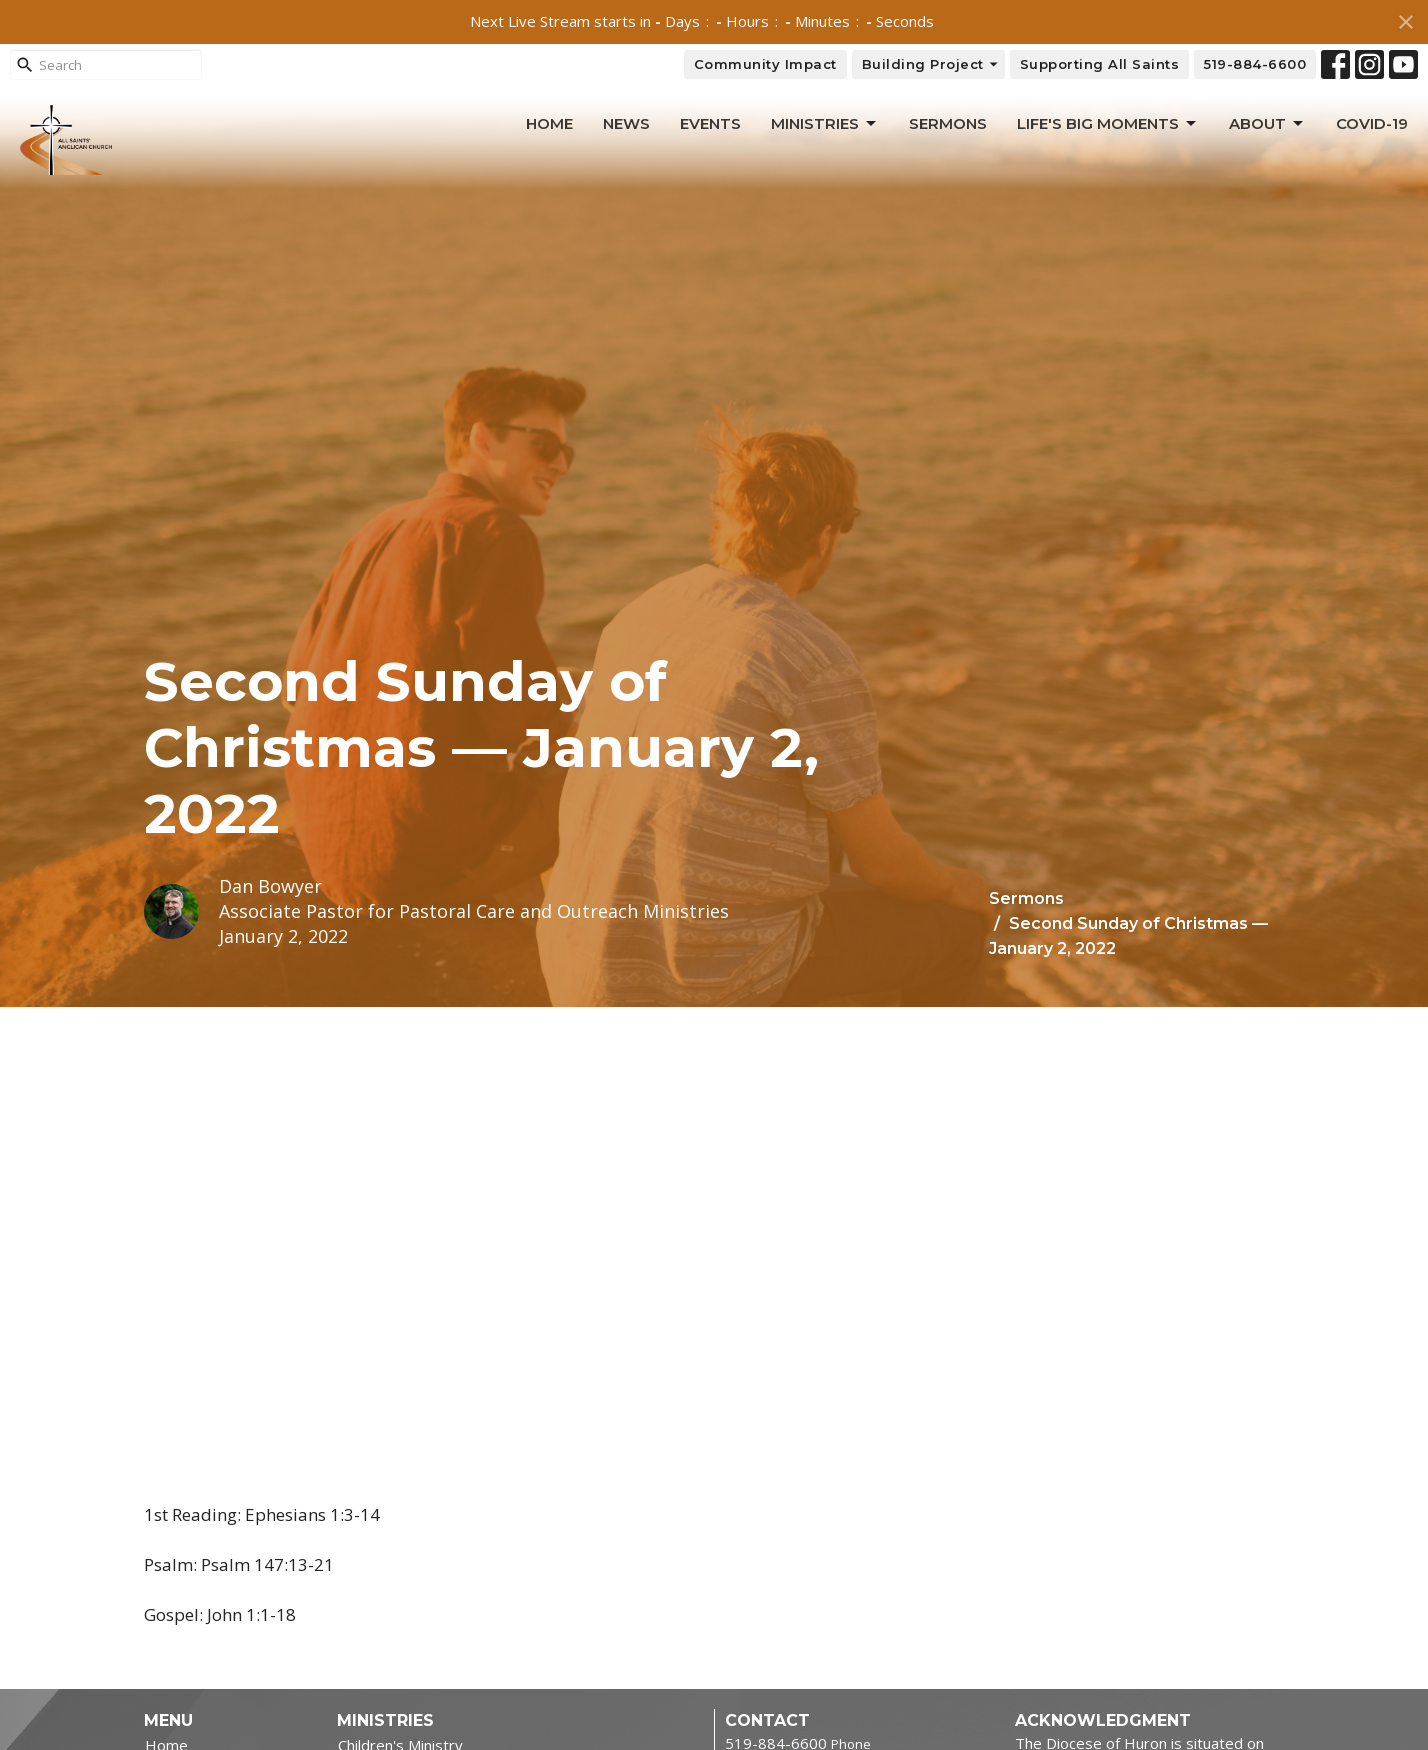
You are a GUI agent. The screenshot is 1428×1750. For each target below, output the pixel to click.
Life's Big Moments (1108, 124)
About (1267, 124)
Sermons (948, 123)
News (626, 123)
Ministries (825, 124)
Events (710, 123)
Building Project (931, 64)
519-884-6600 (1255, 64)
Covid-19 (1372, 123)
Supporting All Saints (1100, 64)
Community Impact (765, 64)
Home (549, 123)
